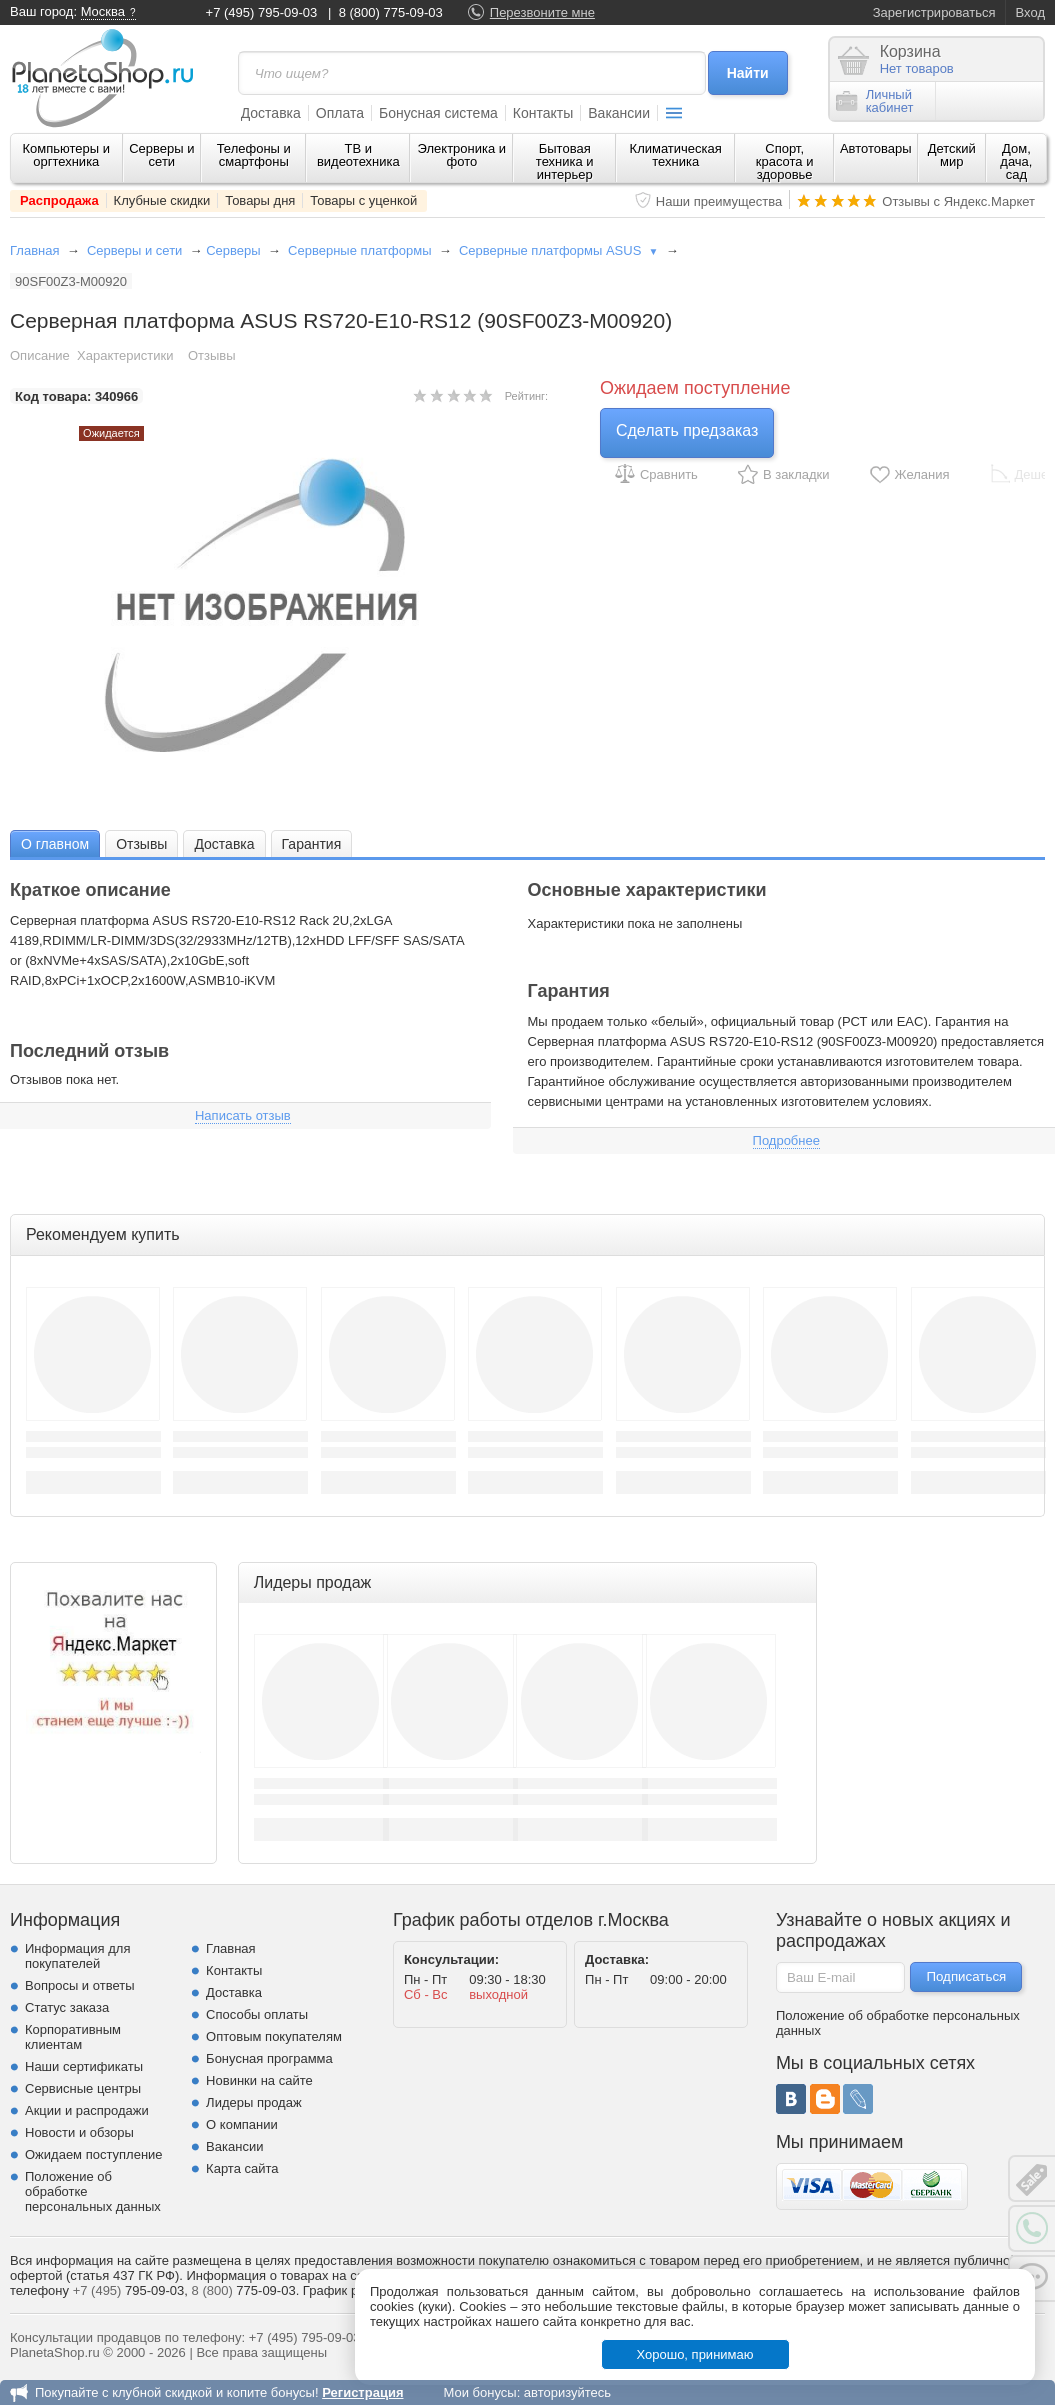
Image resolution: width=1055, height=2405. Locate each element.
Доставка (271, 113)
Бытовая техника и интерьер (565, 161)
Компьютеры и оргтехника (67, 155)
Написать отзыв (243, 1115)
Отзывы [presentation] (141, 844)
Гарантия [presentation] (312, 844)
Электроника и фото (462, 155)
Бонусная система (438, 113)
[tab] (55, 843)
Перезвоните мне (542, 12)
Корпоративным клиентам (73, 2037)
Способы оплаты (257, 2014)
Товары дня (260, 200)
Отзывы (212, 355)
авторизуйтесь (567, 2392)
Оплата (340, 113)
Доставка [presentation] (224, 844)
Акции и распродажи (87, 2110)
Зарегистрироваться (934, 12)
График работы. (351, 2290)
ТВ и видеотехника (358, 155)
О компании (242, 2124)
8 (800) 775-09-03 (391, 12)
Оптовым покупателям (274, 2036)
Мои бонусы (479, 2392)
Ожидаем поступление (94, 2154)
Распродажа (59, 200)
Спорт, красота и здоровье (785, 161)
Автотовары (876, 148)
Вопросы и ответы (79, 1985)
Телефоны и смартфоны (254, 155)
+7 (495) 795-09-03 (262, 12)
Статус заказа (67, 2007)
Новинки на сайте (259, 2080)
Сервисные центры (83, 2088)
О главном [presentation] (55, 844)
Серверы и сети (161, 155)
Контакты (543, 113)
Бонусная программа (269, 2058)
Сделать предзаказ (687, 430)
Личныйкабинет (875, 101)
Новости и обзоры (79, 2132)
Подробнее (786, 1140)
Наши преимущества (719, 201)
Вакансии (619, 113)
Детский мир (952, 155)
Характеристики (125, 355)
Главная (34, 250)
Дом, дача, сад (1016, 161)
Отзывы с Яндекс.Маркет (958, 201)
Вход (1030, 12)
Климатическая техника (676, 155)
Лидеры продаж (254, 2102)
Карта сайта (242, 2168)
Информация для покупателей (77, 1956)
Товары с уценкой (363, 200)
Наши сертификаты (84, 2066)
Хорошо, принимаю (695, 2354)
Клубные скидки (162, 200)
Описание (40, 355)
